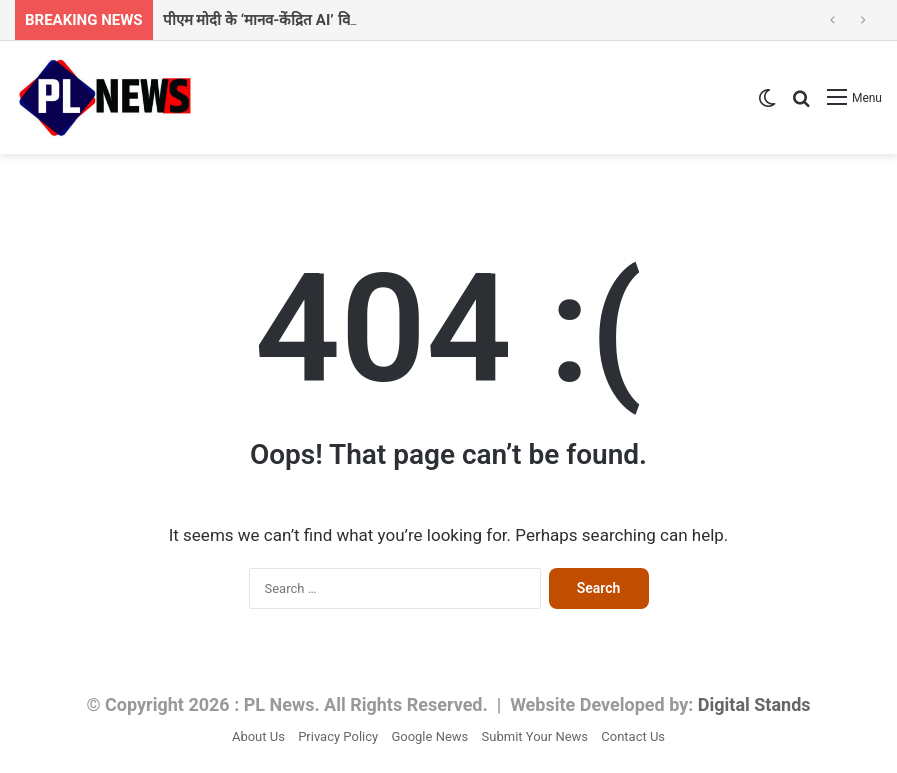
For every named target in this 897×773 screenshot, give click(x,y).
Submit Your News (535, 736)
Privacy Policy (338, 736)
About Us (258, 736)
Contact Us (633, 736)
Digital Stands (754, 704)
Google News (429, 736)
